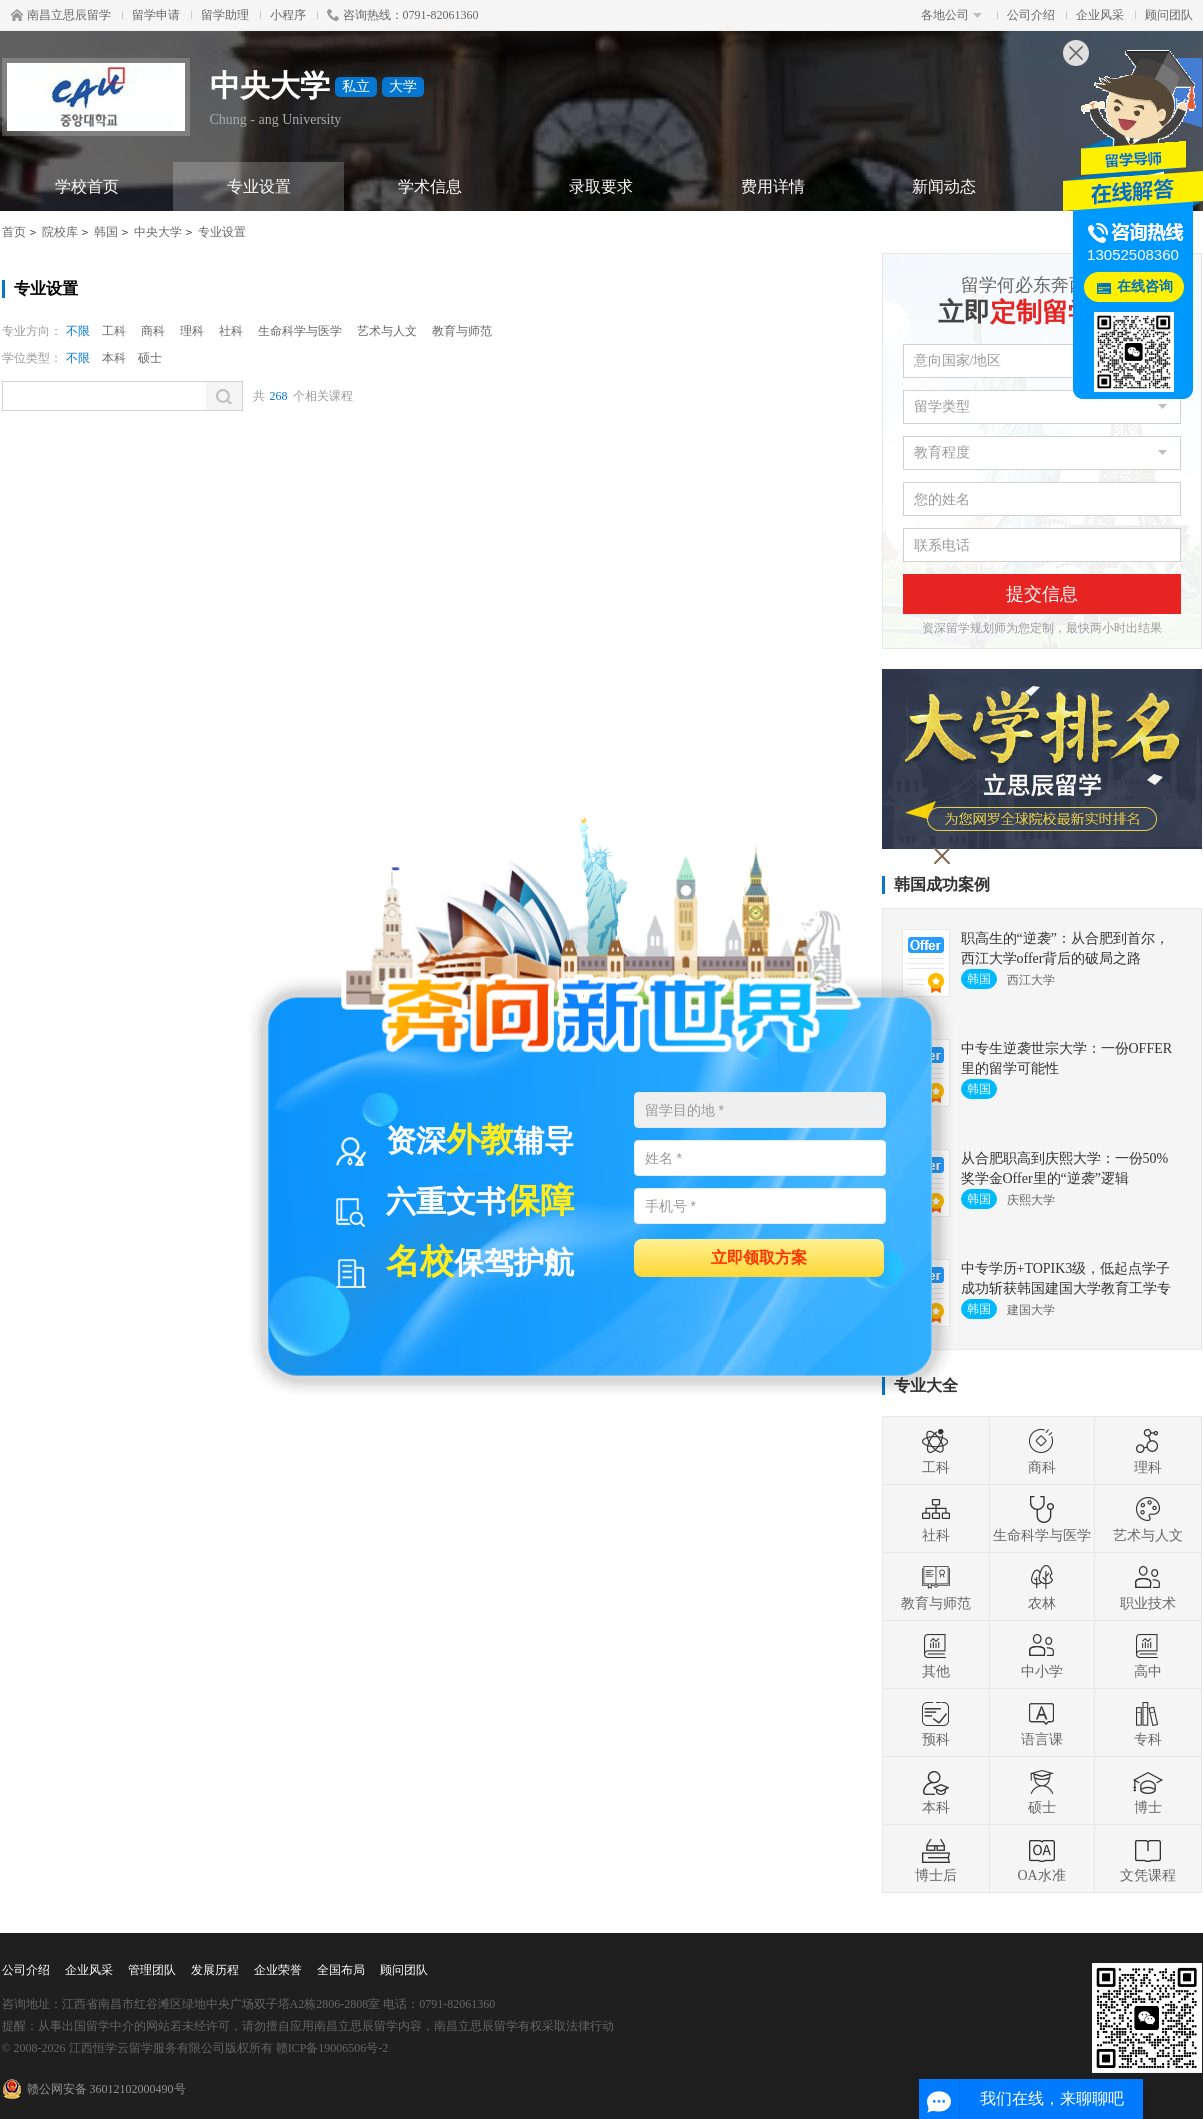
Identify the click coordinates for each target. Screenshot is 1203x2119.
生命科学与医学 (300, 331)
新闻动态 (944, 186)
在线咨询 (1145, 286)
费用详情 (773, 186)
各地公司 (951, 15)
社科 (231, 331)
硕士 (150, 358)
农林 (1042, 1587)
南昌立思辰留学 (61, 15)
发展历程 (215, 1970)
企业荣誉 (278, 1970)
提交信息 (1042, 594)
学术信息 (430, 186)
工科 (114, 331)
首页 (14, 232)
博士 (1148, 1791)
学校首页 (87, 186)
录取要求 (601, 186)
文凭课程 (1148, 1859)
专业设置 (259, 186)
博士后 (936, 1859)
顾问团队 (1169, 15)
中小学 (1042, 1655)
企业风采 (1100, 15)
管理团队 (152, 1970)
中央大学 (158, 232)
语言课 (1042, 1723)
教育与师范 (462, 331)
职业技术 (1148, 1587)
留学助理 (225, 15)
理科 (192, 331)
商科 (153, 331)
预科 (936, 1723)
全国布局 (341, 1970)
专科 (1148, 1723)
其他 (936, 1655)
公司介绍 (1031, 15)
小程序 (288, 15)
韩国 (106, 232)
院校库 (60, 232)
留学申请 (156, 15)
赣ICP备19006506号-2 (332, 2048)
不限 (78, 331)
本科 (114, 358)
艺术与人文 (387, 331)
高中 (1148, 1655)
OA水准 (1041, 1859)
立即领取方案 (759, 1256)
